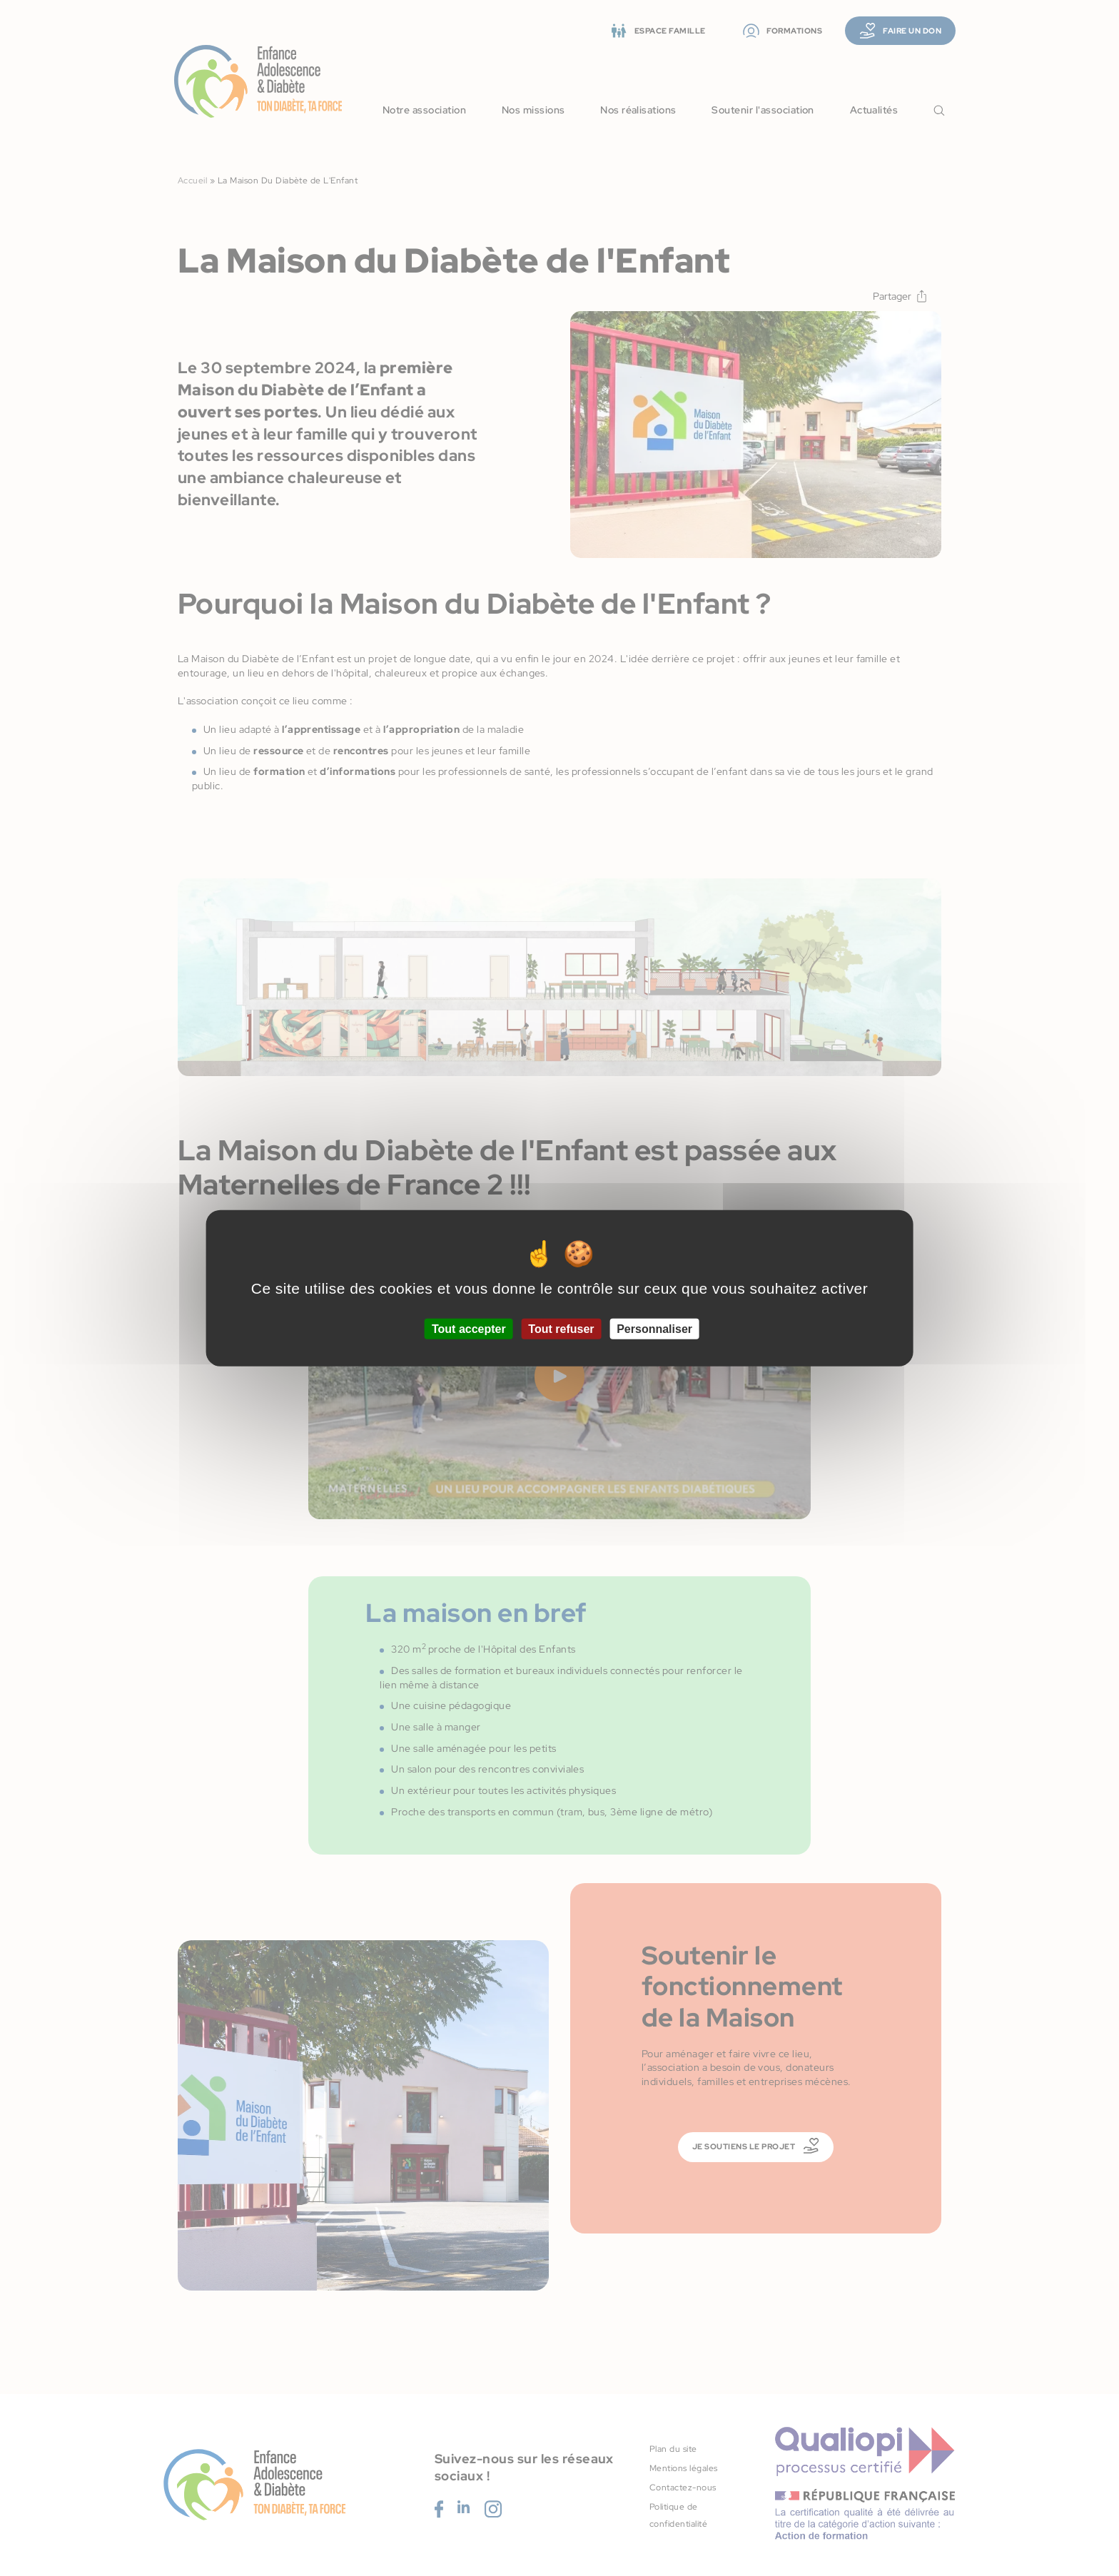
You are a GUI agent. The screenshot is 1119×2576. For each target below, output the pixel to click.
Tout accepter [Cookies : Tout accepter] (469, 1328)
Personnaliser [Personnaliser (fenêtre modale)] (654, 1328)
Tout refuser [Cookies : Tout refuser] (561, 1328)
